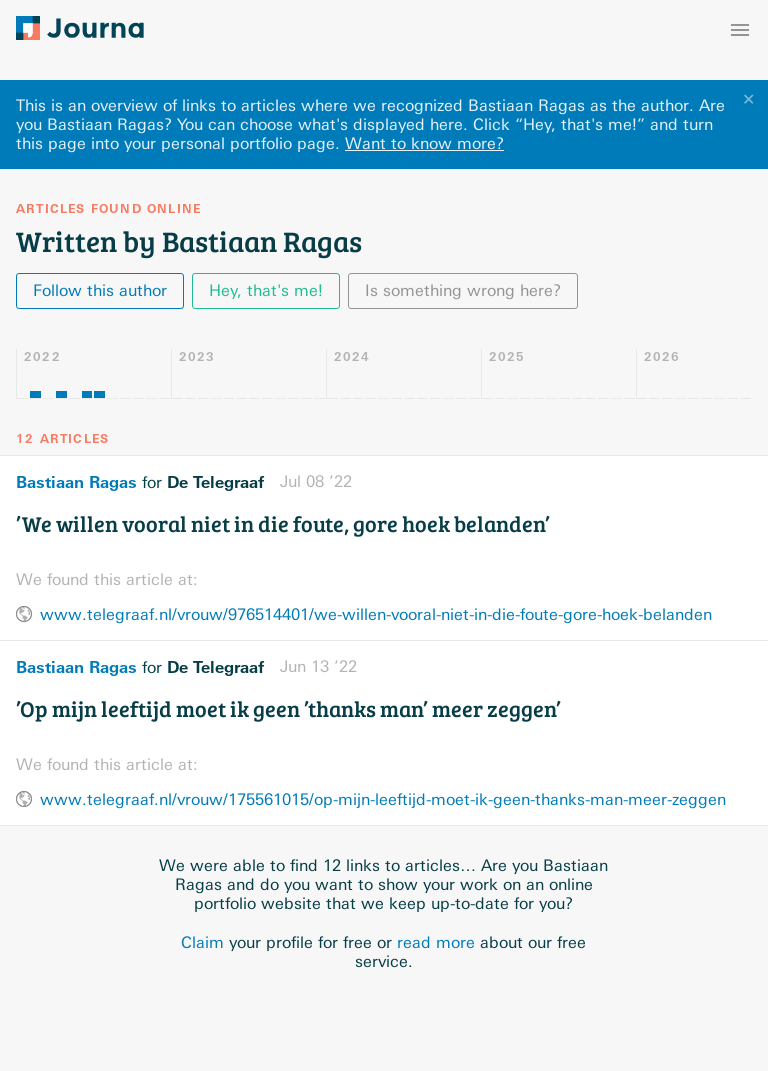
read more (436, 942)
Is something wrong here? (463, 290)
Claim (202, 942)
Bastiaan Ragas (76, 482)
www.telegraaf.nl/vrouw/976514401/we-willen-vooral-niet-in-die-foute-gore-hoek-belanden (376, 614)
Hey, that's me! (266, 290)
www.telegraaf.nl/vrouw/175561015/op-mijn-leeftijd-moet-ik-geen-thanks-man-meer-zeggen (383, 799)
